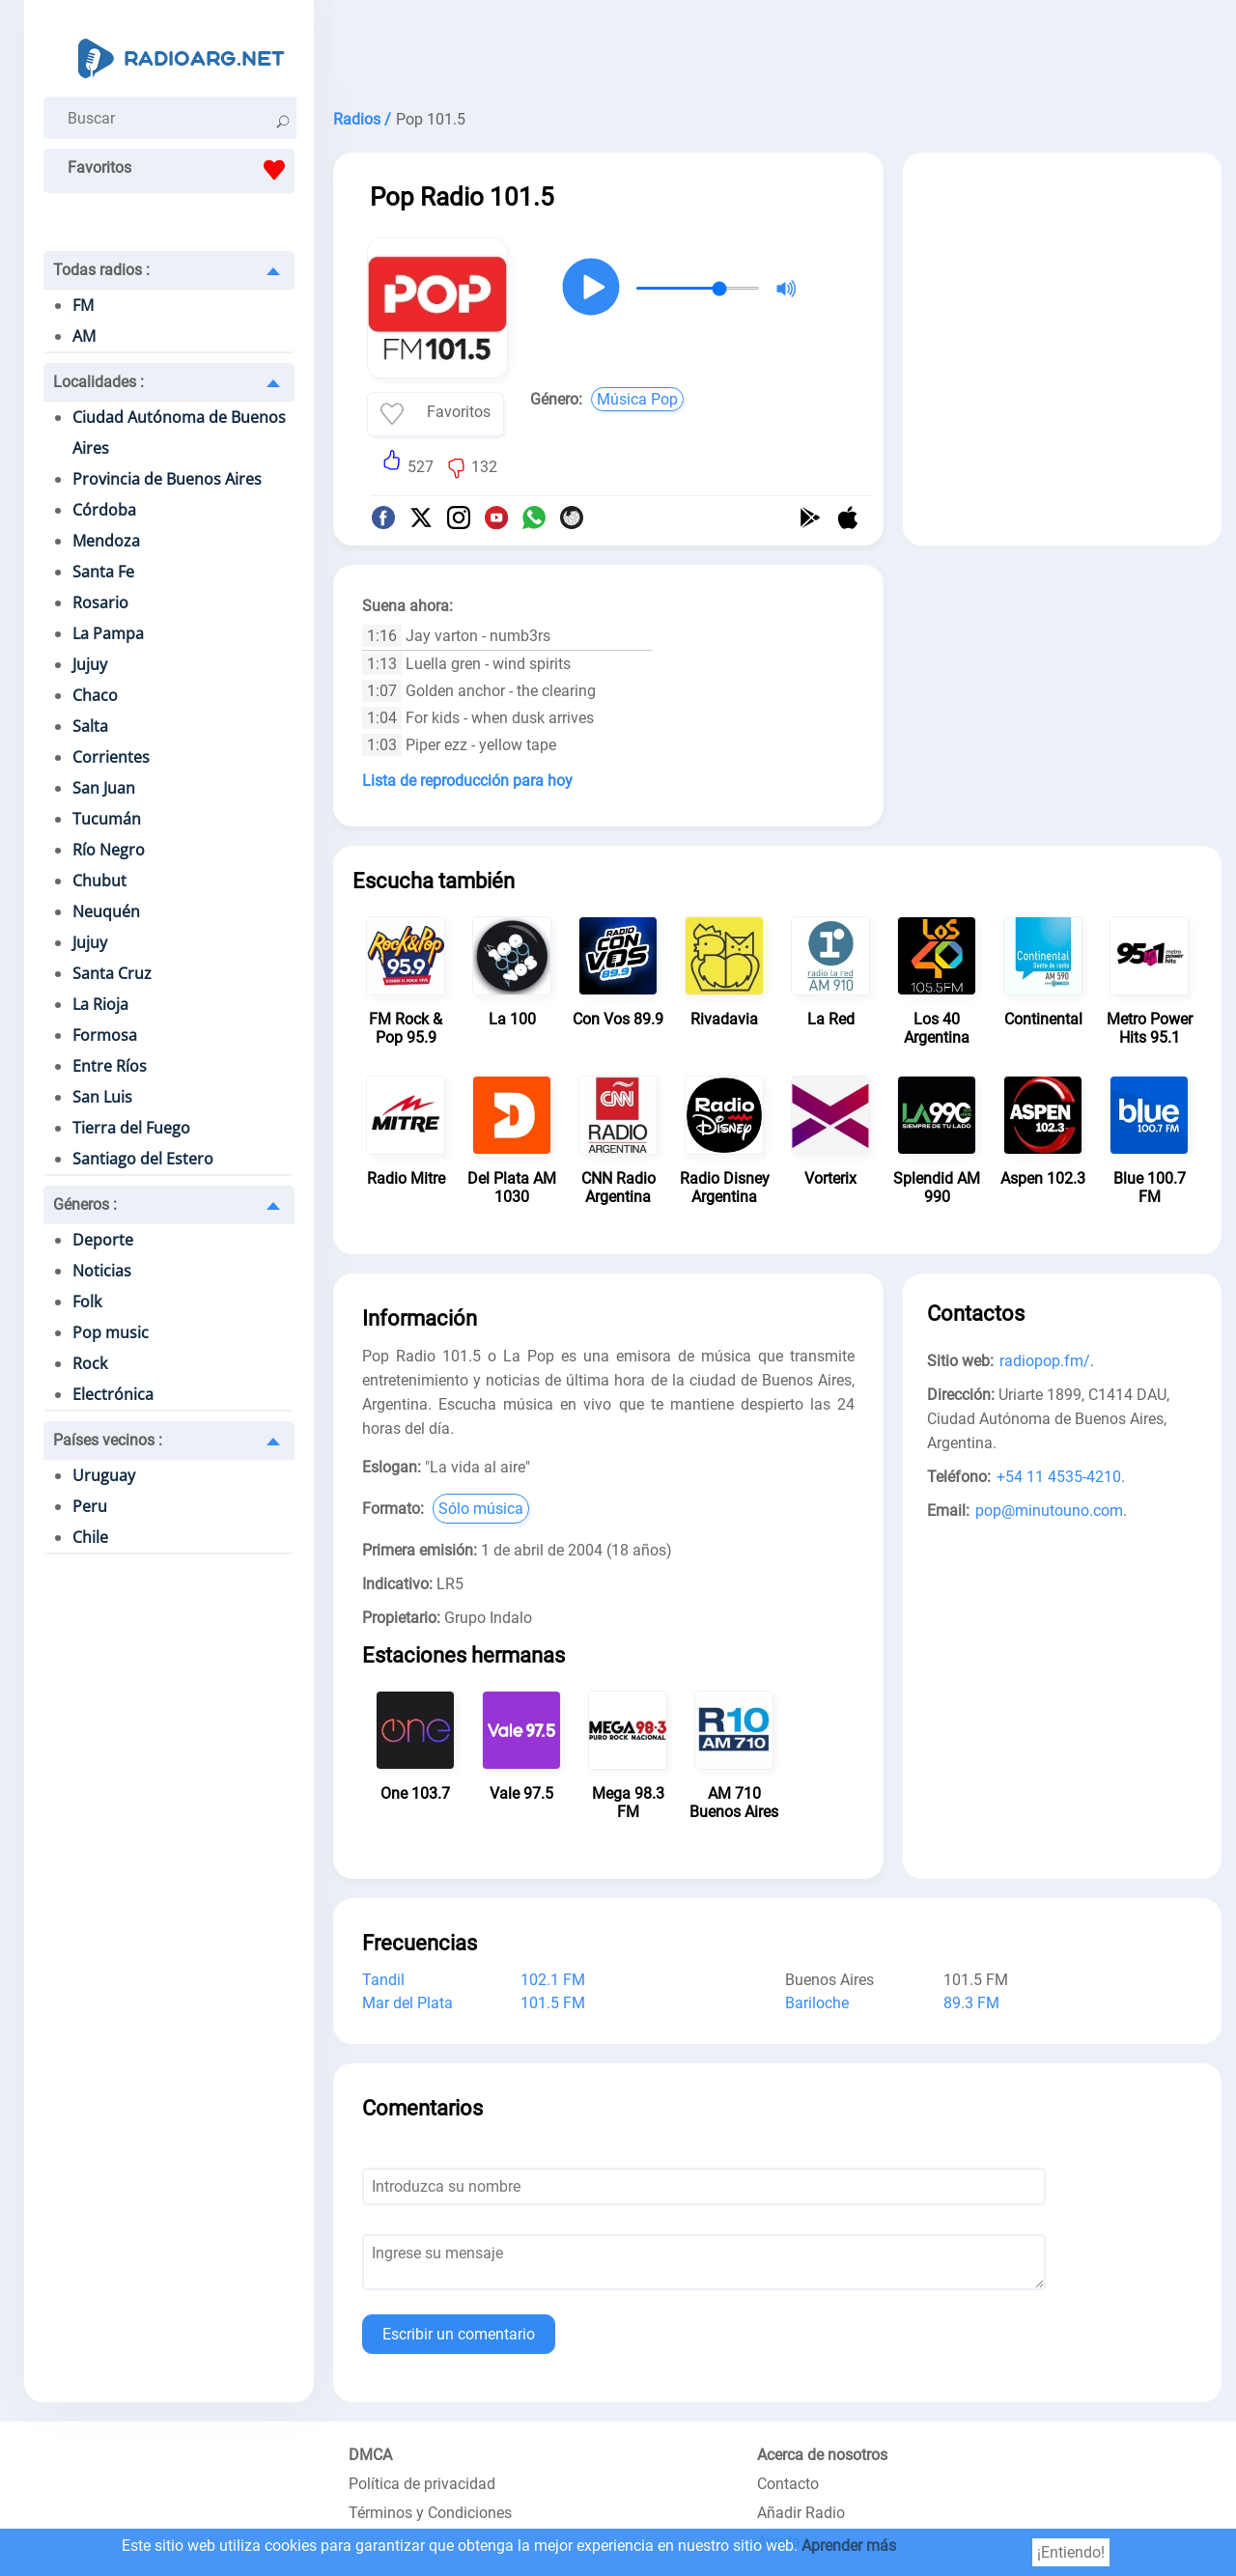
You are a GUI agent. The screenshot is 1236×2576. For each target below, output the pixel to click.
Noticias (101, 1270)
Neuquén (106, 911)
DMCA (370, 2455)
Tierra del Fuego (131, 1127)
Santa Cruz (112, 973)
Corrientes (111, 757)
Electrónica (113, 1394)
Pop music (110, 1332)
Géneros (85, 1204)
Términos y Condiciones (430, 2513)
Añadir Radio (801, 2513)
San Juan (103, 787)
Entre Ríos (109, 1066)
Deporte (102, 1239)
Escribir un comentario (458, 2334)
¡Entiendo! (1071, 2552)
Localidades (98, 382)
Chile (90, 1537)
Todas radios (101, 270)
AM (84, 336)
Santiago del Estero (142, 1158)
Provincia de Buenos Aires (167, 479)
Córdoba (104, 509)
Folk (86, 1301)
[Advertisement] (777, 48)
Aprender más (848, 2545)
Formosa (104, 1035)
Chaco (95, 695)
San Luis (102, 1096)
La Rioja (100, 1004)
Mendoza (106, 540)
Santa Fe (103, 571)
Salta (90, 726)
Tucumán (106, 818)
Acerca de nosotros (822, 2455)
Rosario (100, 602)
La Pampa (108, 633)
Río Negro (108, 849)
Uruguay (103, 1475)
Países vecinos (107, 1440)
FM (83, 305)
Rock (89, 1363)
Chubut (99, 880)
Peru (89, 1506)
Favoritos (181, 170)
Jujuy (89, 664)
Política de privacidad (422, 2484)
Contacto (788, 2484)
